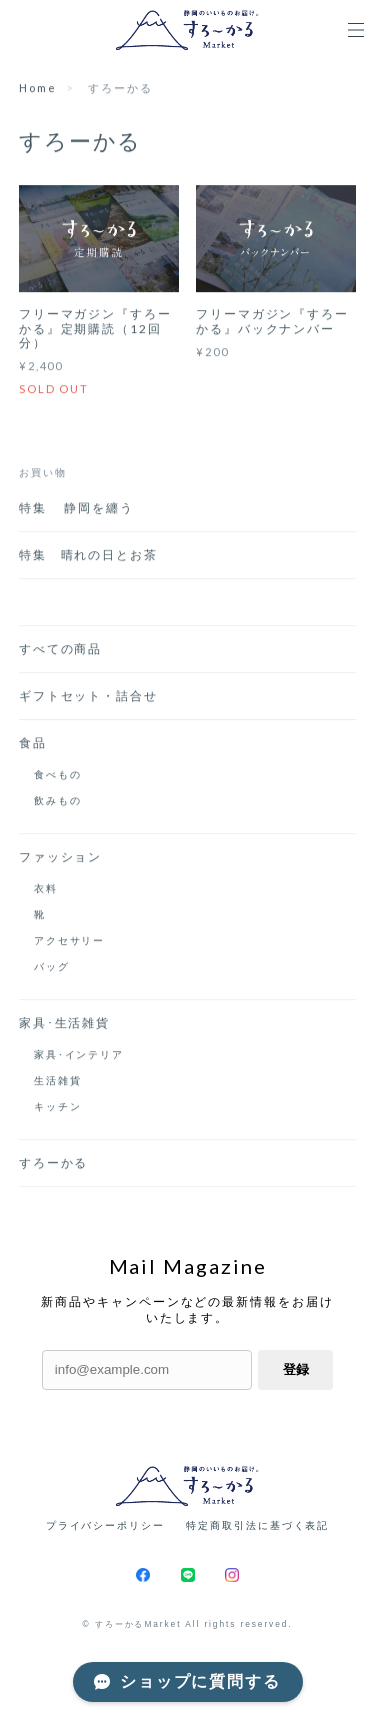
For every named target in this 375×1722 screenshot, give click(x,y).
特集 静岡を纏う (83, 509)
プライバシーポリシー (105, 1525)
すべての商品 (61, 650)
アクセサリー (70, 942)
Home (38, 88)
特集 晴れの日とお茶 (95, 556)
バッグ (52, 968)
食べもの (58, 776)
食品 (33, 744)
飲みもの (58, 802)
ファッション (61, 858)
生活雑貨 (58, 1082)
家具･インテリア (79, 1056)
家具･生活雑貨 (64, 1024)
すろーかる (54, 1164)
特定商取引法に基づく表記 (257, 1525)
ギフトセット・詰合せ (88, 697)
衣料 (46, 890)
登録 (296, 1369)
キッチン (58, 1108)
